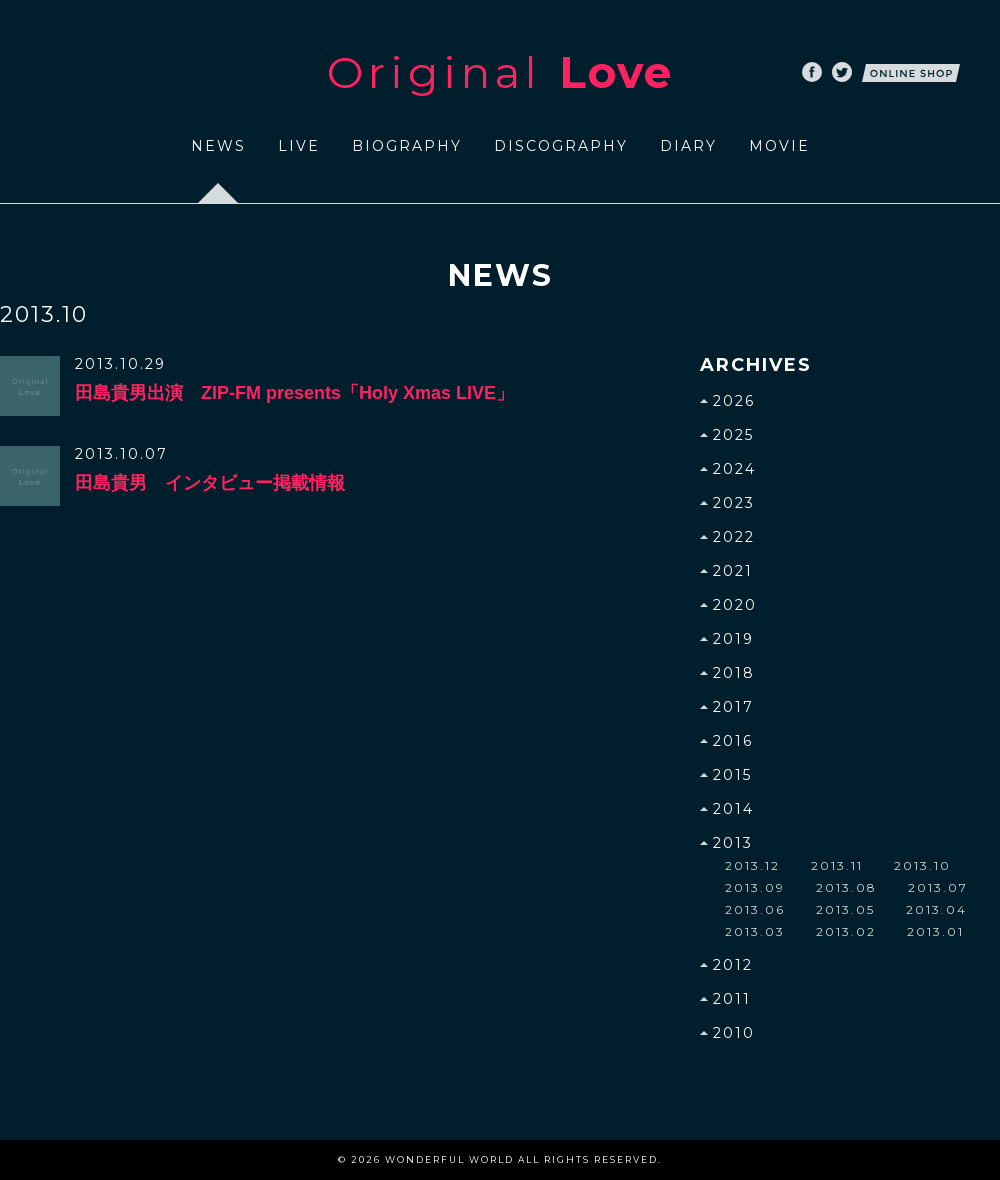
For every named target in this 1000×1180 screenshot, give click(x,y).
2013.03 (755, 931)
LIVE (299, 146)
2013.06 (755, 909)
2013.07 (938, 887)
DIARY (688, 146)
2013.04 (936, 909)
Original (500, 72)
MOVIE (779, 146)
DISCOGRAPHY (561, 146)
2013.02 (846, 931)
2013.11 (837, 865)
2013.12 (752, 865)
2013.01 (935, 931)
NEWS (218, 146)
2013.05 (845, 909)
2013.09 (755, 887)
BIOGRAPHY (407, 146)
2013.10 (922, 865)
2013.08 (846, 887)
